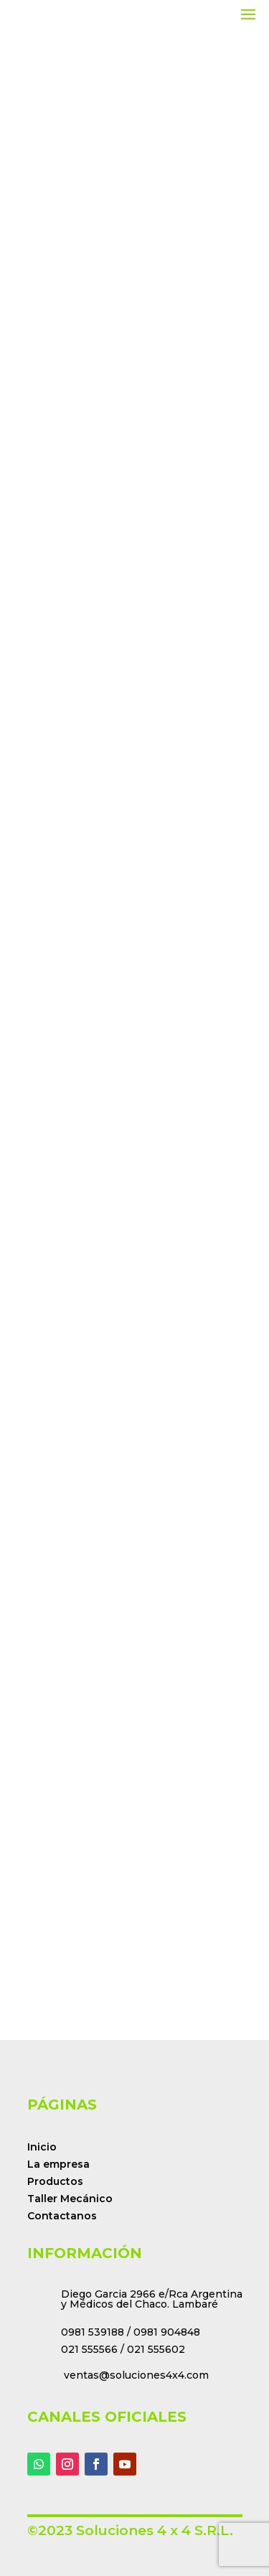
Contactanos (62, 2215)
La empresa (58, 2164)
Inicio (42, 2146)
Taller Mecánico (70, 2198)
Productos (55, 2181)
